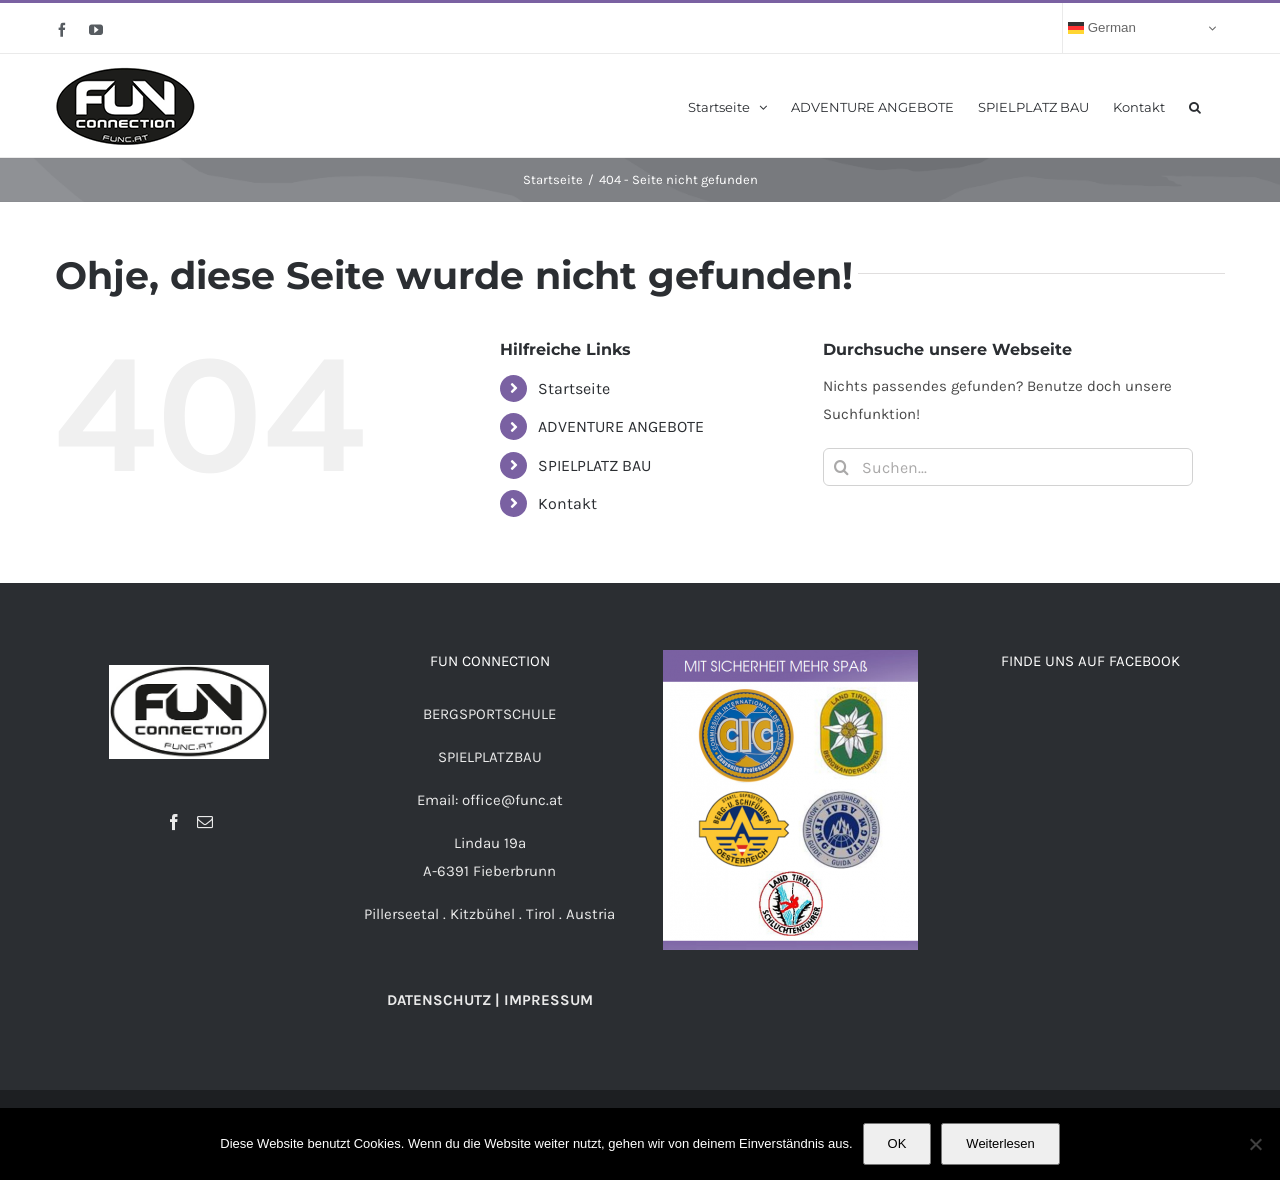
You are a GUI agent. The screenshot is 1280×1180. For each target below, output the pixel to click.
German (1102, 28)
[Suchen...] (1008, 467)
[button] (1195, 105)
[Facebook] (174, 822)
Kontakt (567, 503)
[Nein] (1255, 1144)
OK (897, 1143)
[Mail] (205, 822)
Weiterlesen (1000, 1143)
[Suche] (842, 467)
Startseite (574, 388)
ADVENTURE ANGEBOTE (621, 426)
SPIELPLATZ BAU (594, 465)
